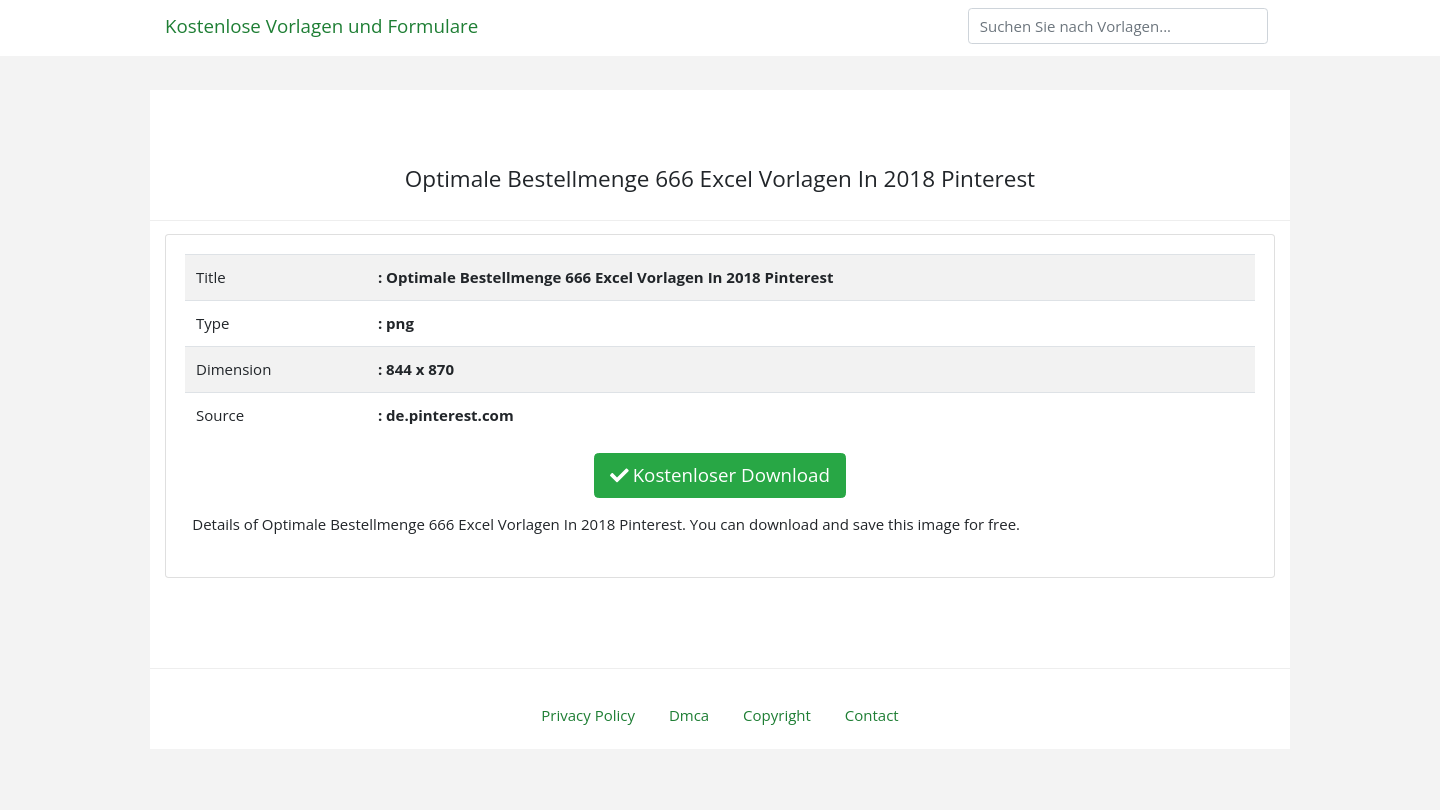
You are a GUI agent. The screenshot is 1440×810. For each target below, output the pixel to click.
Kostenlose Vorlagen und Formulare (321, 25)
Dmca (689, 715)
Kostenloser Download (720, 474)
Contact (872, 715)
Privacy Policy (588, 715)
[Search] (1118, 26)
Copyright (777, 715)
